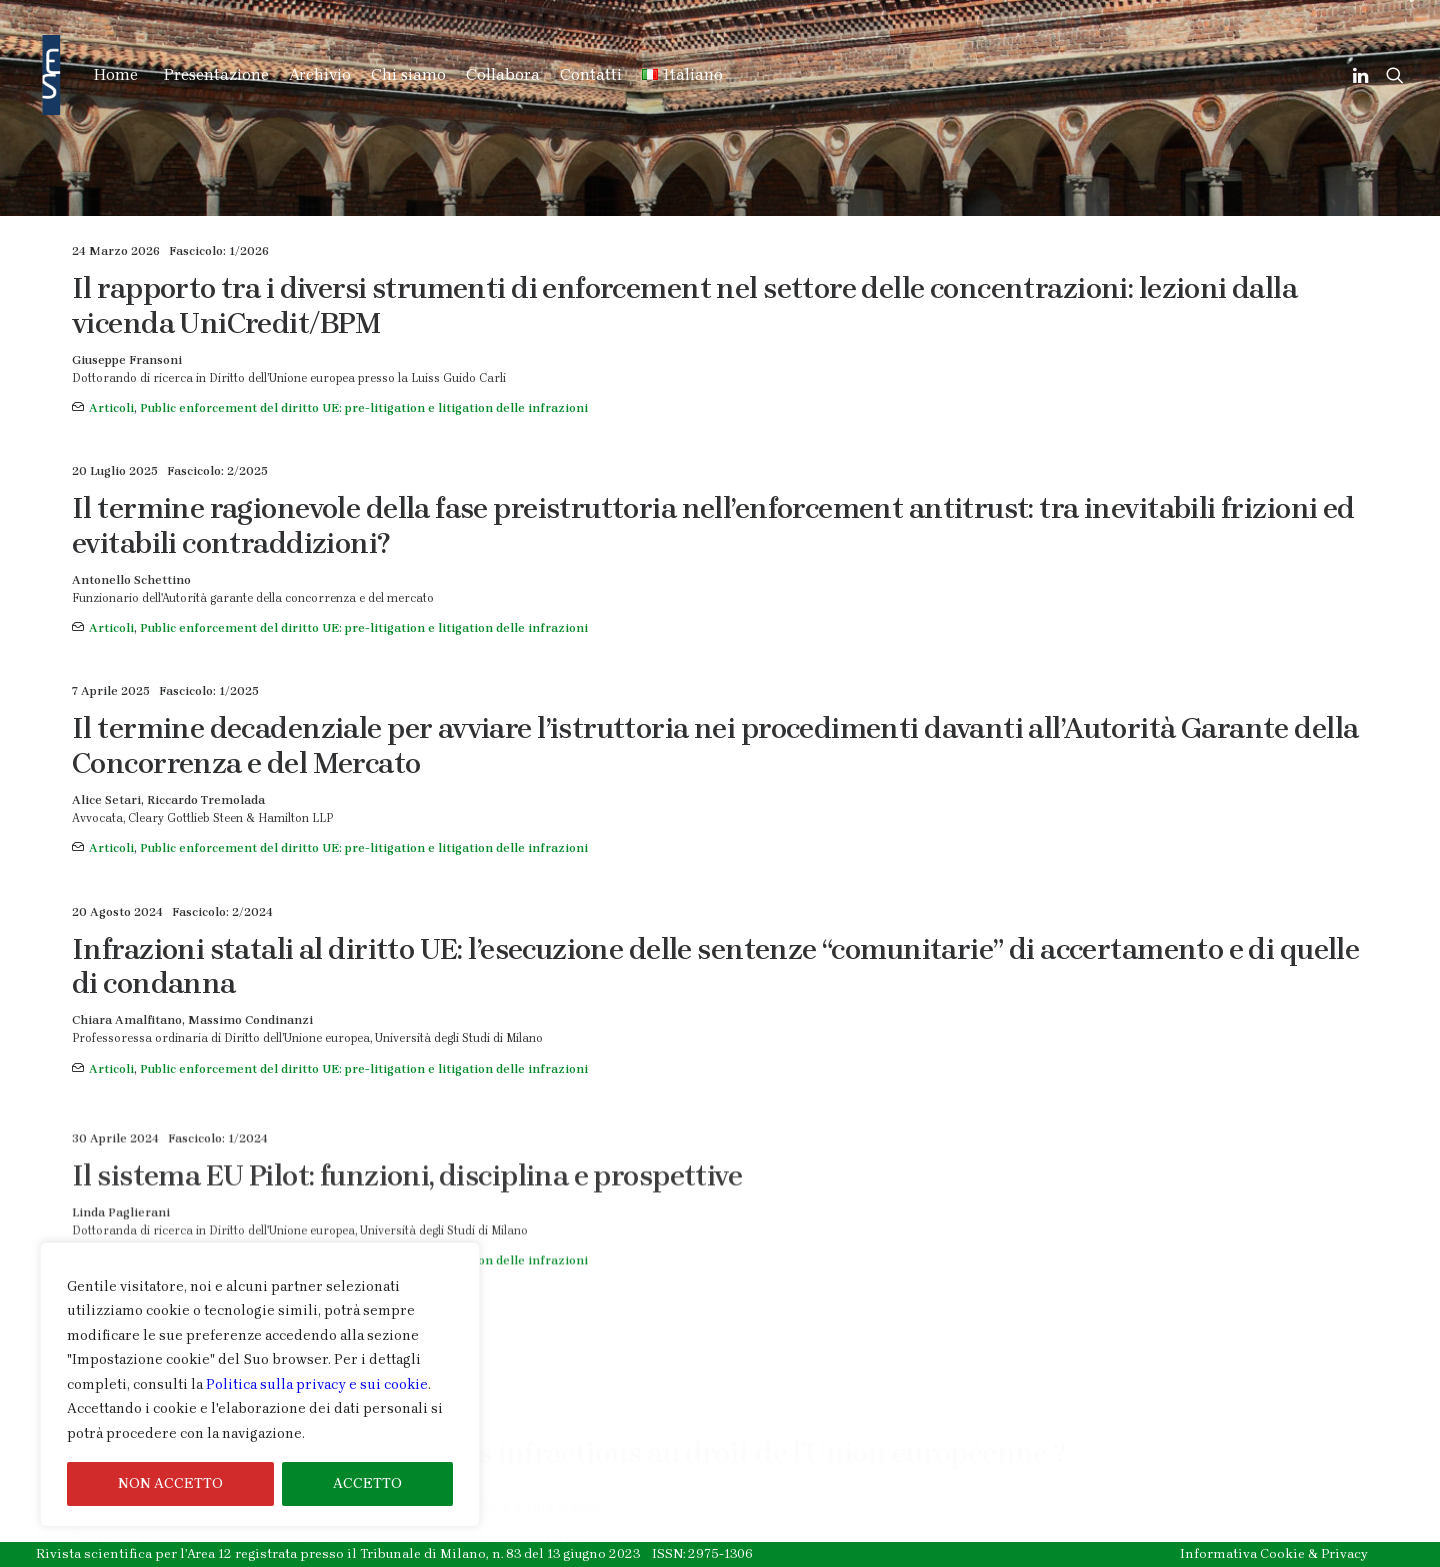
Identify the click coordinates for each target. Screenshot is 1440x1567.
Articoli (111, 408)
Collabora (503, 74)
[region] (260, 1385)
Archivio (320, 74)
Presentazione (216, 74)
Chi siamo (408, 74)
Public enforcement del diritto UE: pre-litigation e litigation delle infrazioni (364, 408)
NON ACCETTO (170, 1483)
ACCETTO (367, 1483)
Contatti (591, 74)
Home (116, 74)
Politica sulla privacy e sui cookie (317, 1384)
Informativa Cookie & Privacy (1274, 1553)
